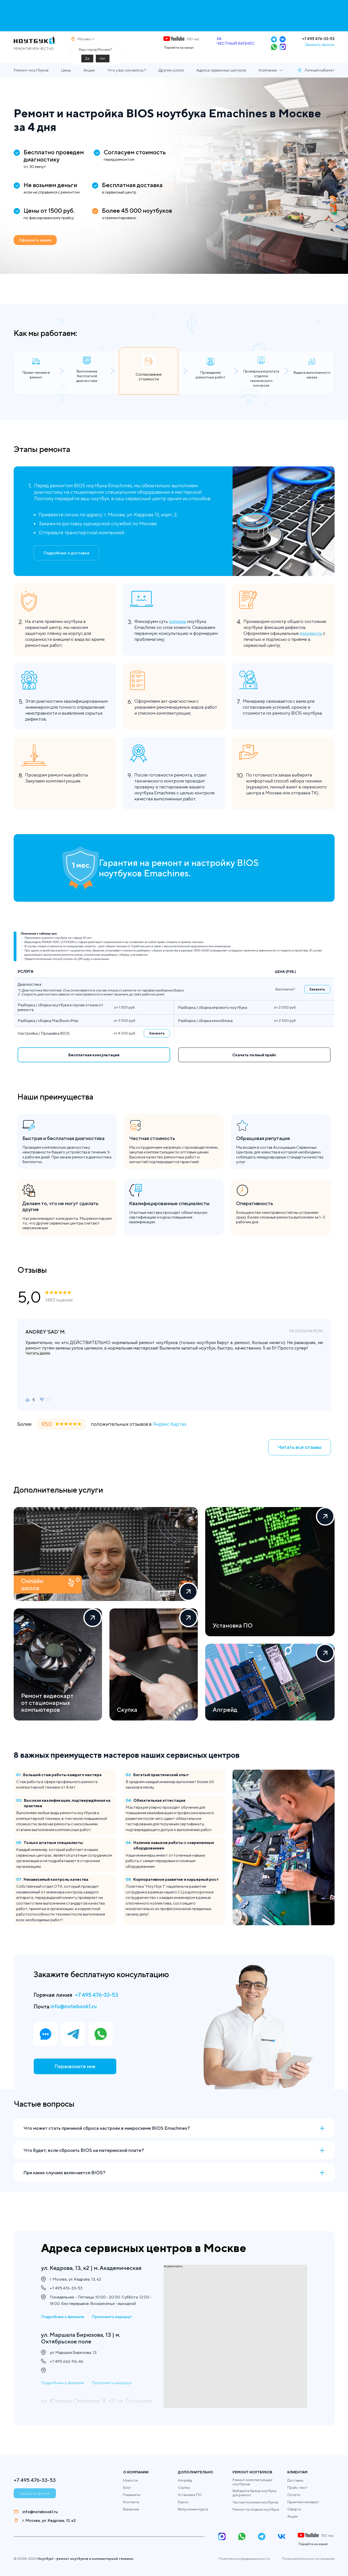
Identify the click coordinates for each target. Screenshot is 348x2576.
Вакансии (131, 2509)
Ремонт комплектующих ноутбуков (252, 2482)
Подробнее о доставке (66, 558)
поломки (178, 626)
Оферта (294, 2509)
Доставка (295, 2481)
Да (87, 61)
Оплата (293, 2495)
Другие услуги (171, 75)
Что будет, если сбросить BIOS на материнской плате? (90, 2158)
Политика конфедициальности (244, 2559)
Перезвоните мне (74, 2072)
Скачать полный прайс (254, 1060)
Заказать (317, 994)
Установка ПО (189, 2495)
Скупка (184, 2488)
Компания (267, 75)
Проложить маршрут (112, 2317)
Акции (89, 75)
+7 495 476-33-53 (318, 41)
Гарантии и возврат (303, 2502)
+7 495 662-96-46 (66, 2364)
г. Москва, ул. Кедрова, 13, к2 (49, 2520)
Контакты (131, 2502)
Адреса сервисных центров (221, 75)
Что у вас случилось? (126, 75)
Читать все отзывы (300, 1452)
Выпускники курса (193, 2509)
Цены (66, 75)
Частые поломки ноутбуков (255, 2502)
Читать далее (37, 1358)
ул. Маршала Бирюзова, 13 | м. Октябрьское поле (82, 2339)
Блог (127, 2488)
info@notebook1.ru (74, 2011)
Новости (130, 2481)
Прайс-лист (297, 2488)
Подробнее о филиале (62, 2317)
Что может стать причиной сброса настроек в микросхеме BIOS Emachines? (115, 2134)
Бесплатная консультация (93, 1060)
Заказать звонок (320, 47)
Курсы (183, 2502)
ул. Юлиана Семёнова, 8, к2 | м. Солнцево (84, 2407)
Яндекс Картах (170, 1429)
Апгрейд (185, 2481)
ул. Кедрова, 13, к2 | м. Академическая (94, 2268)
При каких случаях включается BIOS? (69, 2181)
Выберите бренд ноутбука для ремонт (254, 2493)
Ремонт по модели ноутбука (256, 2510)
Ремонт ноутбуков (31, 75)
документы (311, 638)
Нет (102, 61)
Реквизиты (131, 2495)
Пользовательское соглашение (308, 2559)
